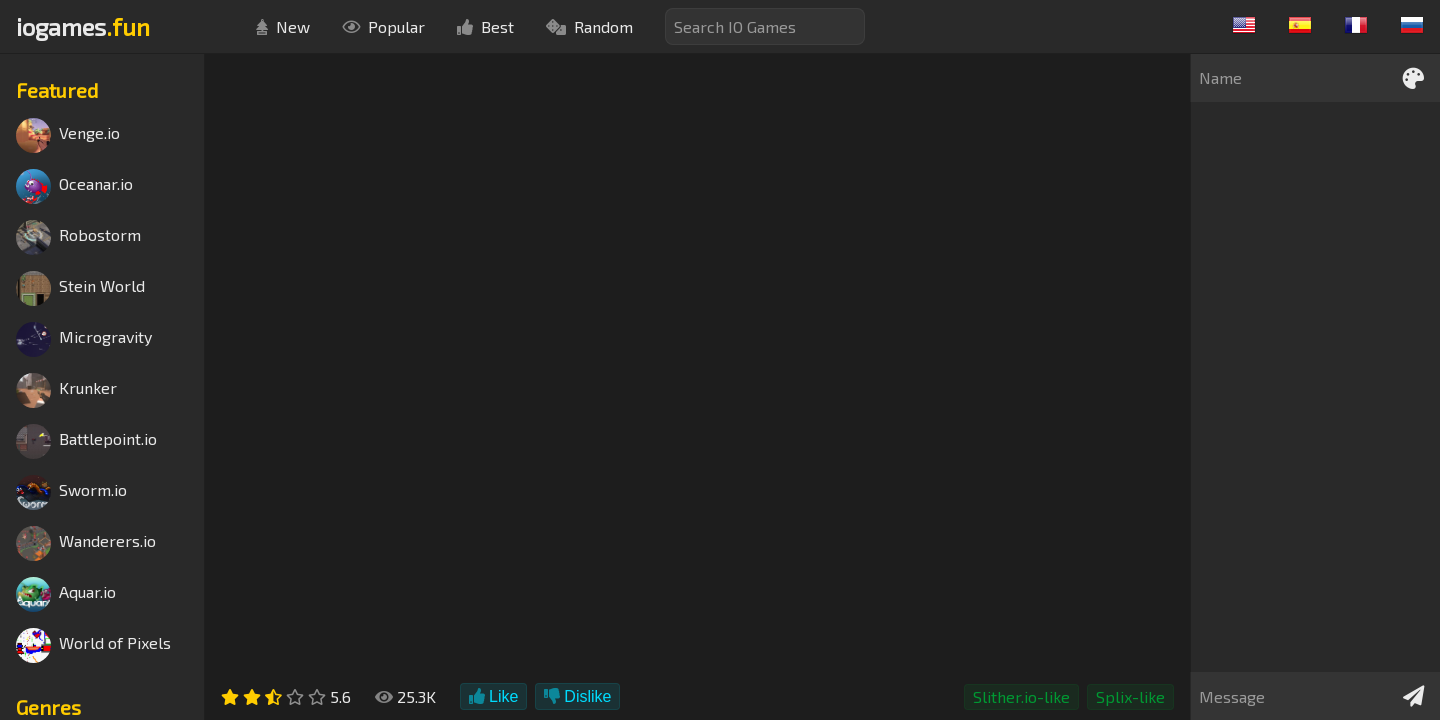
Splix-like (1130, 696)
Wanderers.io (86, 543)
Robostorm (78, 237)
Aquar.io (66, 594)
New (283, 26)
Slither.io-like (1021, 696)
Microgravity (84, 339)
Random (589, 26)
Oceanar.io (74, 186)
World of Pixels (93, 645)
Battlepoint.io (86, 441)
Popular (383, 26)
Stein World (80, 288)
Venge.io (68, 135)
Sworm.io (71, 492)
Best (485, 26)
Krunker (66, 390)
